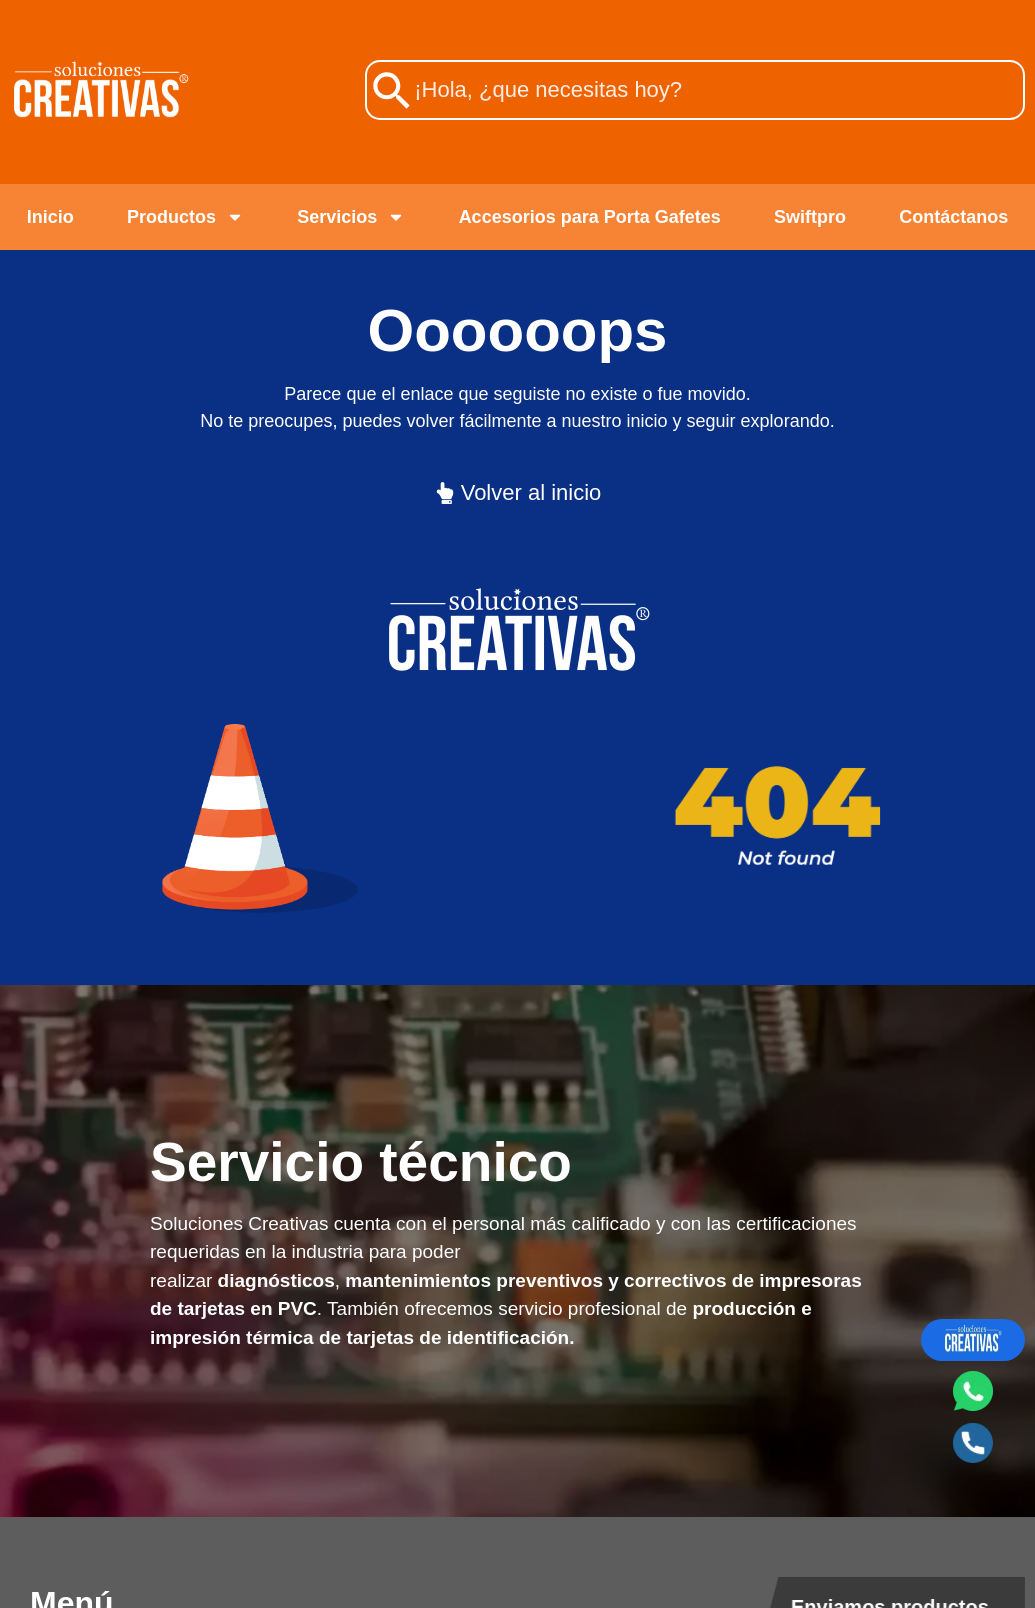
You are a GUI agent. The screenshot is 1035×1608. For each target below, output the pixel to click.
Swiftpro (810, 217)
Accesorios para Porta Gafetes (590, 217)
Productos (185, 217)
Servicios (351, 217)
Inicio (50, 217)
